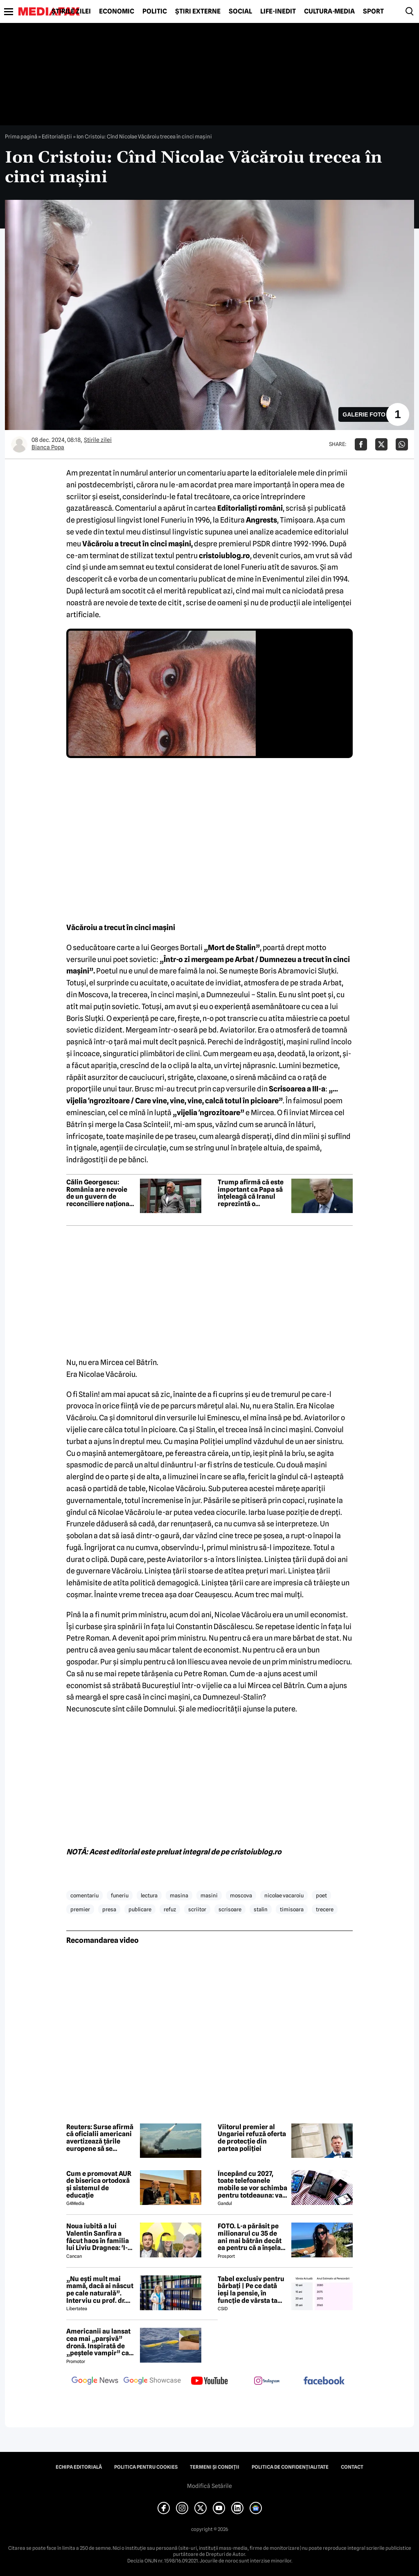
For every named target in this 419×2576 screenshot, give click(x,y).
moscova (241, 1895)
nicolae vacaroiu (284, 1895)
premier (80, 1909)
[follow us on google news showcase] (152, 2381)
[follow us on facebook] (324, 2381)
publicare (139, 1909)
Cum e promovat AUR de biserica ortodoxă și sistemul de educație (98, 2184)
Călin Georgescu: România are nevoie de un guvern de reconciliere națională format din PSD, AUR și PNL (100, 1193)
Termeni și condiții (214, 2467)
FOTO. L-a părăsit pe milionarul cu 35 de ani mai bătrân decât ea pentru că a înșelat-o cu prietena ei (252, 2237)
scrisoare (230, 1909)
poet (321, 1895)
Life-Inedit (278, 11)
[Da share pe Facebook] (361, 444)
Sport (373, 11)
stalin (261, 1909)
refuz (170, 1909)
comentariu (84, 1895)
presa (109, 1909)
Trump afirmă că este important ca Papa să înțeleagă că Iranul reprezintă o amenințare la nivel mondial (251, 1193)
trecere (324, 1909)
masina (179, 1895)
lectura (149, 1895)
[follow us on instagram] (266, 2381)
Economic (116, 11)
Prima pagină (21, 136)
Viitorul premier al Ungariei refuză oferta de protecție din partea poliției (252, 2137)
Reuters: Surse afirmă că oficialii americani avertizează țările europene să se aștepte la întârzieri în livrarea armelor (99, 2137)
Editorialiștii (57, 136)
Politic (154, 11)
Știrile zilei (71, 11)
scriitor (197, 1909)
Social (240, 11)
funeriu (119, 1895)
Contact (352, 2467)
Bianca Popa (48, 447)
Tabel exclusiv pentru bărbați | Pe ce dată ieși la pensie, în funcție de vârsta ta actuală (251, 2289)
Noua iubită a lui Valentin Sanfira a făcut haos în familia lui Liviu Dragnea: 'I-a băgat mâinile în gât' (98, 2237)
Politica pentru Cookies (146, 2467)
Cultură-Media (329, 11)
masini (209, 1895)
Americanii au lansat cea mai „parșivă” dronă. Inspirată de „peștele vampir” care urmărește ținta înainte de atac (100, 2342)
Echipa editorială (79, 2467)
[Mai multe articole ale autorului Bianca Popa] (19, 444)
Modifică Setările (209, 2486)
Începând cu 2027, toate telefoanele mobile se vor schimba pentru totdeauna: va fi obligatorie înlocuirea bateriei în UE (252, 2184)
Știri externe (198, 11)
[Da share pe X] (381, 444)
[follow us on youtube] (209, 2381)
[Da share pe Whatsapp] (402, 444)
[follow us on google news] (95, 2381)
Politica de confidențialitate (290, 2467)
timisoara (292, 1909)
